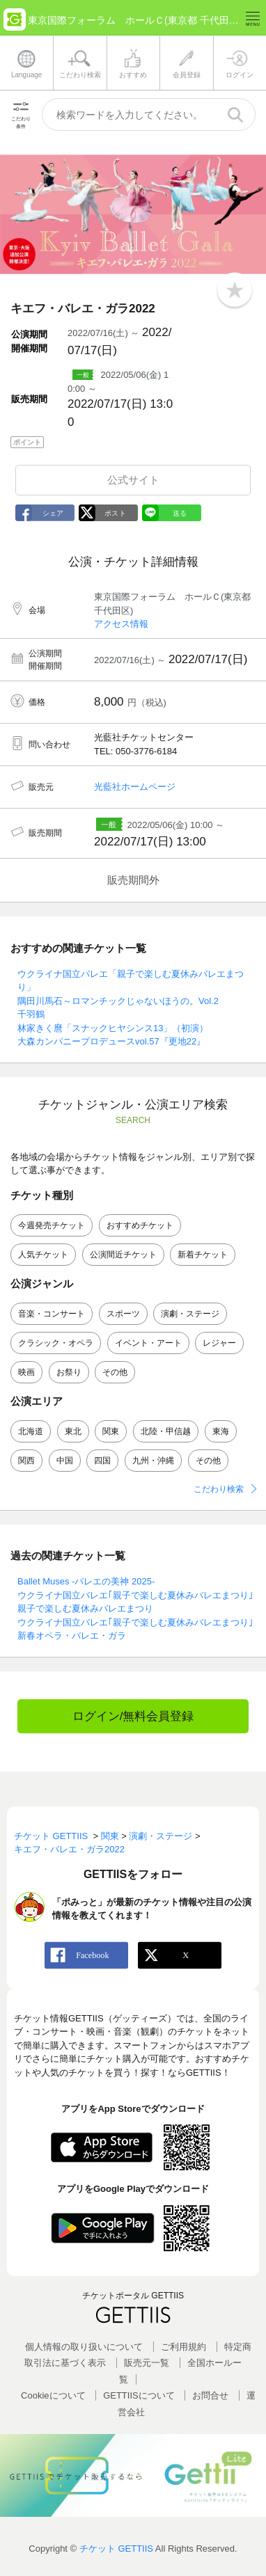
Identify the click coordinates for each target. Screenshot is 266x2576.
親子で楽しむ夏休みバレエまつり (85, 1608)
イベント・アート (148, 1343)
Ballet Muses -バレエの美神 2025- (86, 1581)
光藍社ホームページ (134, 786)
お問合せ (210, 2395)
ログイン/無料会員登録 (133, 1716)
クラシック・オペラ (55, 1343)
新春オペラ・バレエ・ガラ (71, 1635)
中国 (64, 1460)
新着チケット (203, 1254)
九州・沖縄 (153, 1460)
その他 (114, 1372)
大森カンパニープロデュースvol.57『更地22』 (111, 1041)
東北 (73, 1431)
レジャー (219, 1343)
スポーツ (123, 1314)
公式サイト (133, 480)
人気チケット (43, 1254)
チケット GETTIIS (116, 2548)
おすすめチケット (140, 1225)
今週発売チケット (51, 1225)
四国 (102, 1460)
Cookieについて (53, 2395)
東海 (220, 1431)
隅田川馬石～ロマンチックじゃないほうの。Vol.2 (118, 1001)
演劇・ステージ (190, 1314)
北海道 (30, 1431)
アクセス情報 (121, 624)
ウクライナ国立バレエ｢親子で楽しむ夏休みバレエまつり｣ (135, 1595)
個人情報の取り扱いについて (84, 2347)
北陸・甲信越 (166, 1431)
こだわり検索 (219, 1489)
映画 (26, 1372)
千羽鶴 (31, 1014)
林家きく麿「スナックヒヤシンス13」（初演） (112, 1028)
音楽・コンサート (51, 1314)
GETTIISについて (139, 2395)
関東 (110, 1431)
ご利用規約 (183, 2347)
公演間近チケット (123, 1254)
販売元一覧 (146, 2363)
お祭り (68, 1372)
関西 (26, 1460)
